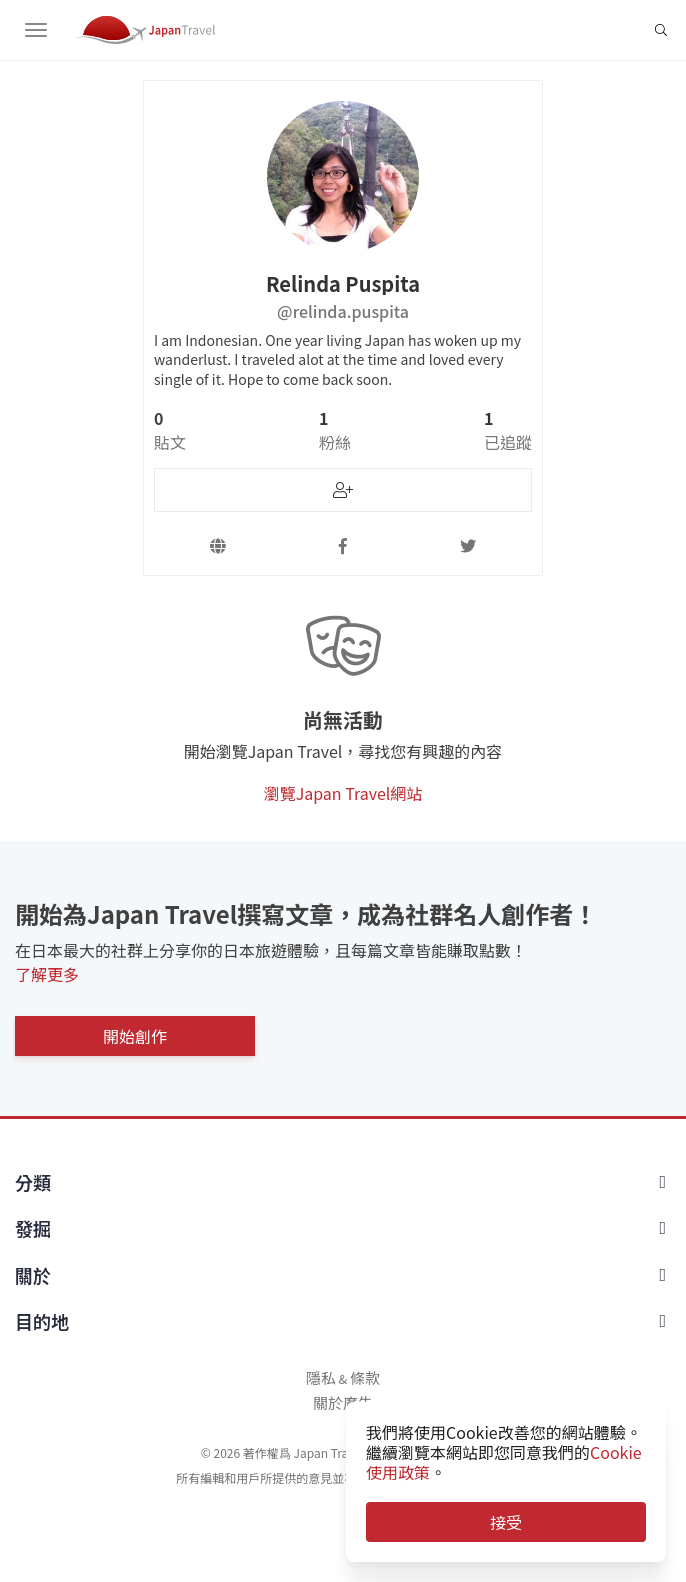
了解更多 (47, 974)
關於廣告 (343, 1402)
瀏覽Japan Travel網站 (343, 793)
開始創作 (135, 1036)
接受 (506, 1522)
